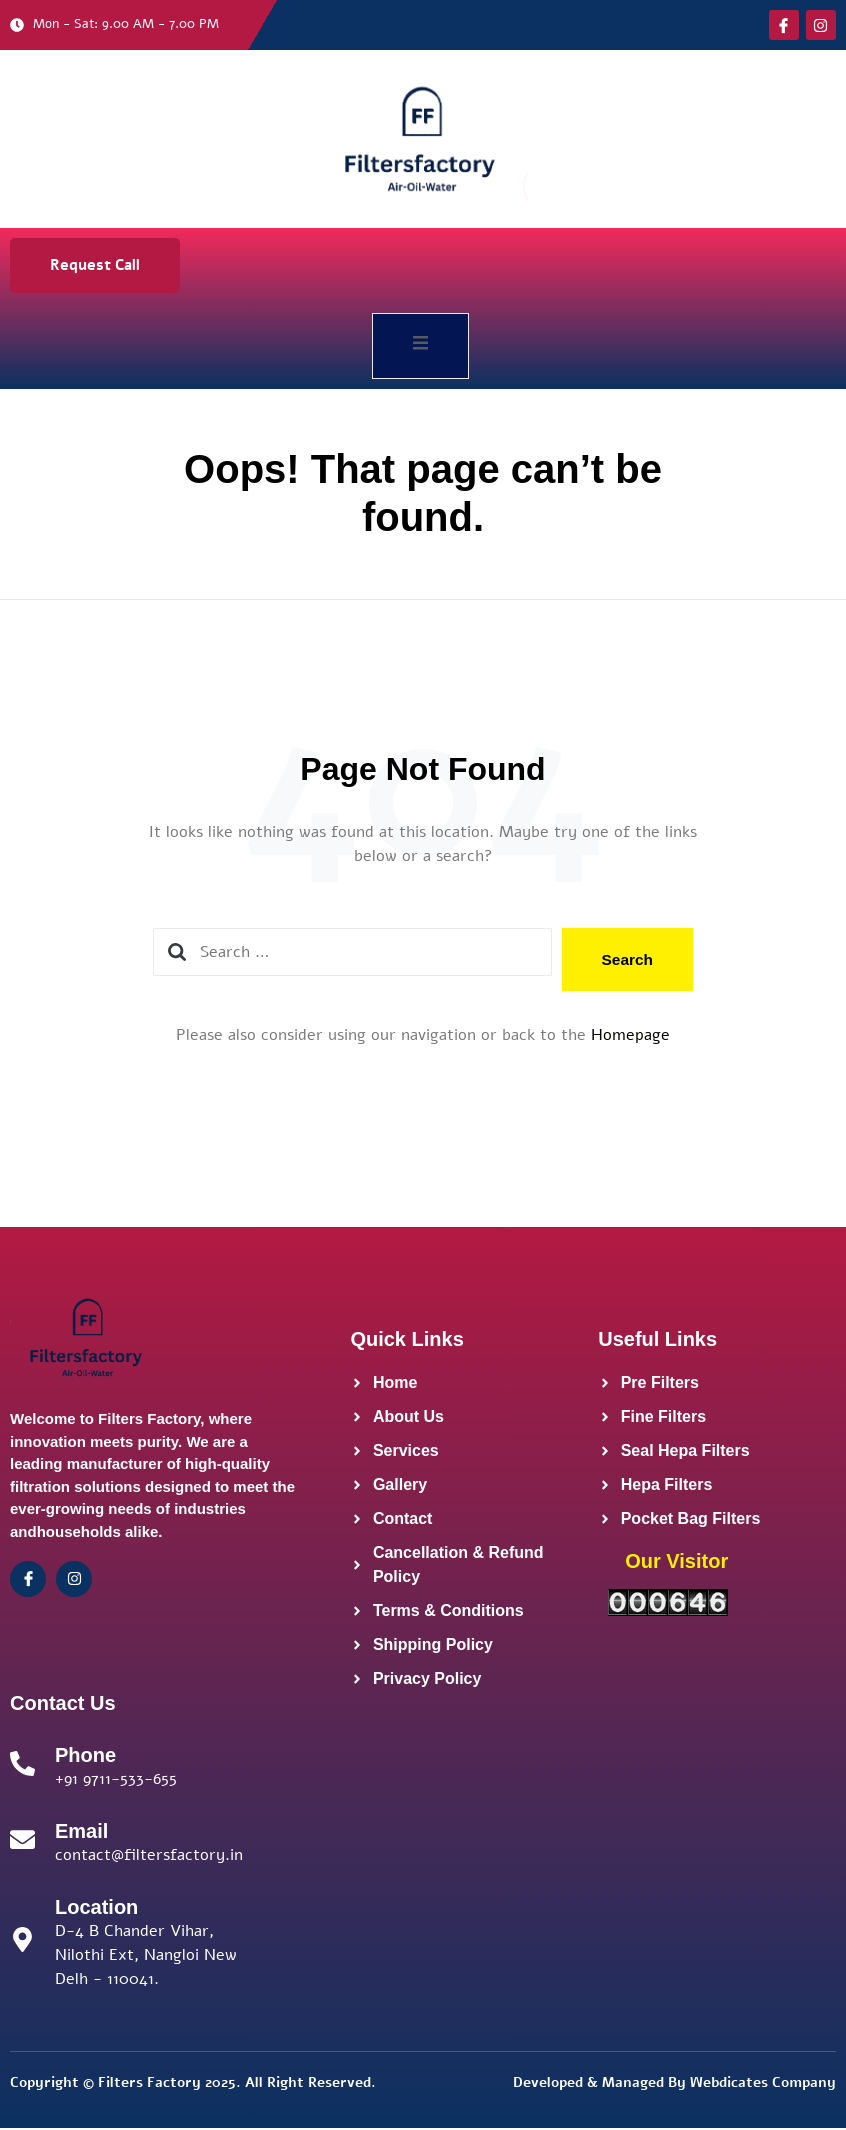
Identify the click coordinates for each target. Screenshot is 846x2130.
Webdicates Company (763, 2085)
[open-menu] (420, 346)
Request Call (95, 265)
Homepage (630, 1038)
